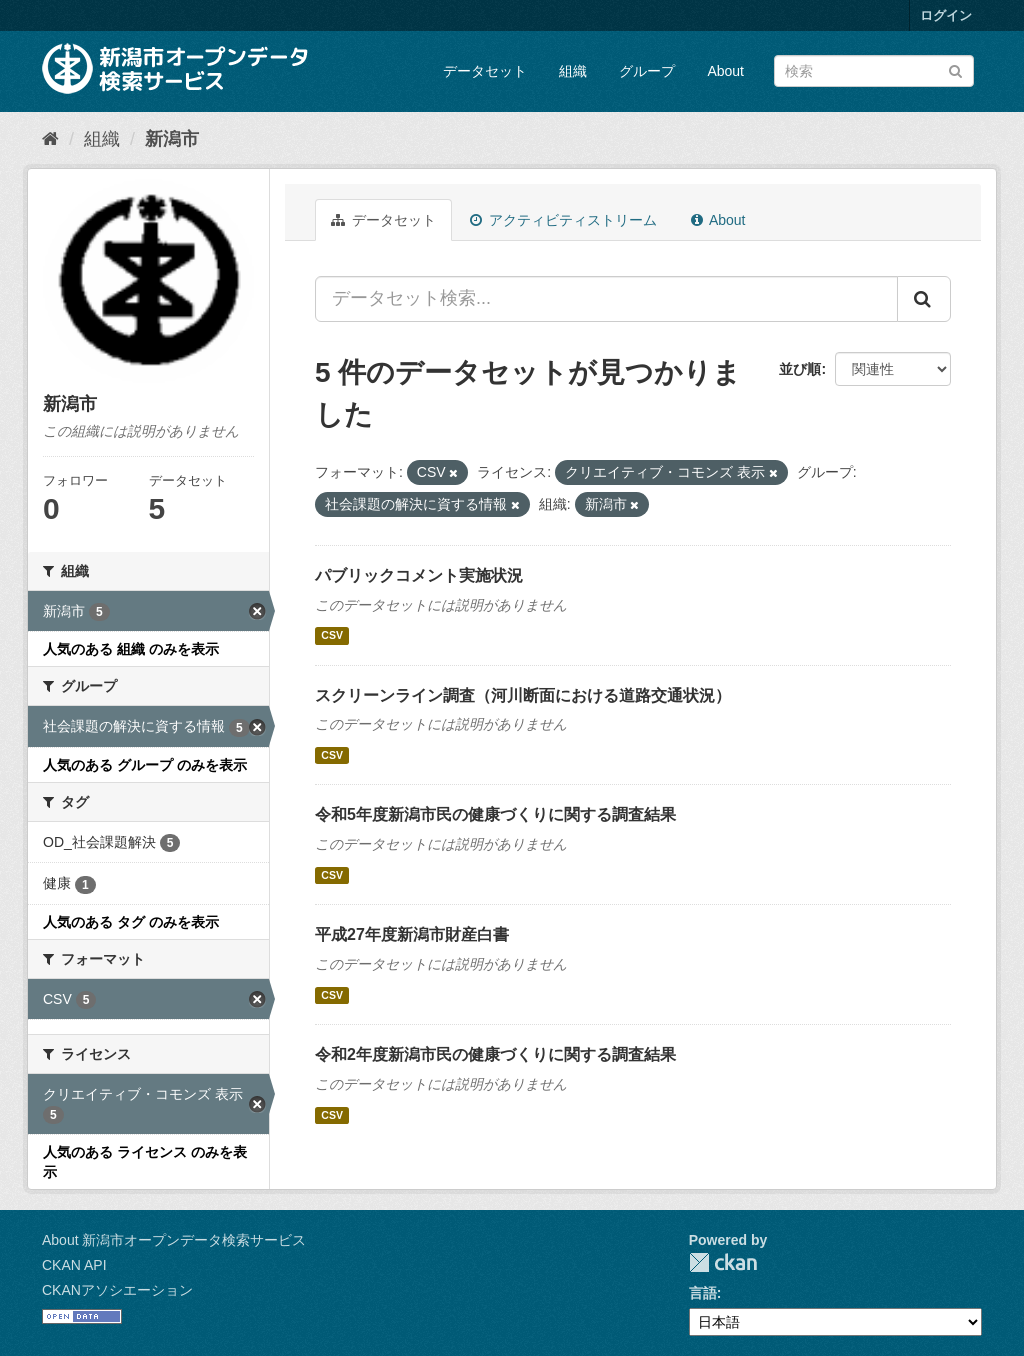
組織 (573, 71)
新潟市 (172, 139)
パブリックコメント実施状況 (419, 575)
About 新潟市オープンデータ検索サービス (174, 1240)
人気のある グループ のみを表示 (145, 765)
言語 (703, 1293)
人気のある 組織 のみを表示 (131, 649)
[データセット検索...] (606, 299)
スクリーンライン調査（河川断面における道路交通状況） (523, 695)
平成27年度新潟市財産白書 (412, 934)
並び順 (800, 369)
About (725, 71)
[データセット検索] (874, 71)
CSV (332, 636)
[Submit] (955, 69)
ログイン (946, 15)
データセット (485, 71)
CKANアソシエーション (117, 1290)
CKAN (723, 1262)
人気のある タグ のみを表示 (131, 922)
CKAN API (74, 1265)
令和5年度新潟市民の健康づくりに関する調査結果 (495, 814)
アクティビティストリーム (563, 220)
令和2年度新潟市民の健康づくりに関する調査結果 (495, 1054)
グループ (647, 71)
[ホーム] (50, 139)
